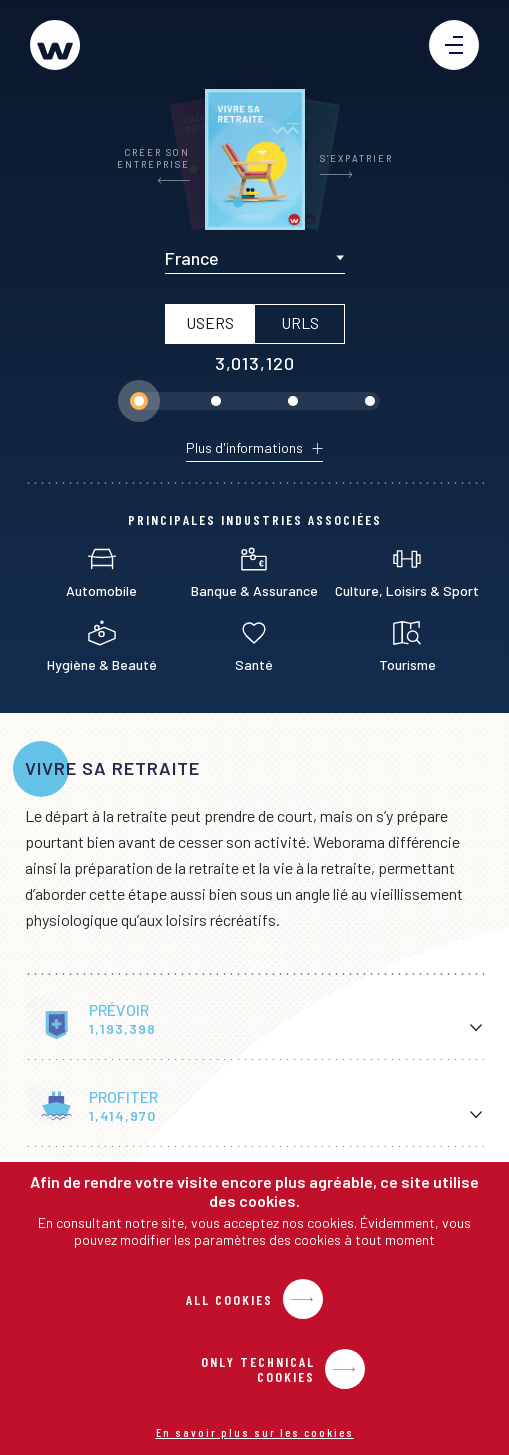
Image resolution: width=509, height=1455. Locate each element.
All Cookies (229, 1299)
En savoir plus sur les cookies (255, 1432)
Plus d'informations (244, 448)
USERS (209, 322)
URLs (299, 322)
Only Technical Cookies (258, 1369)
